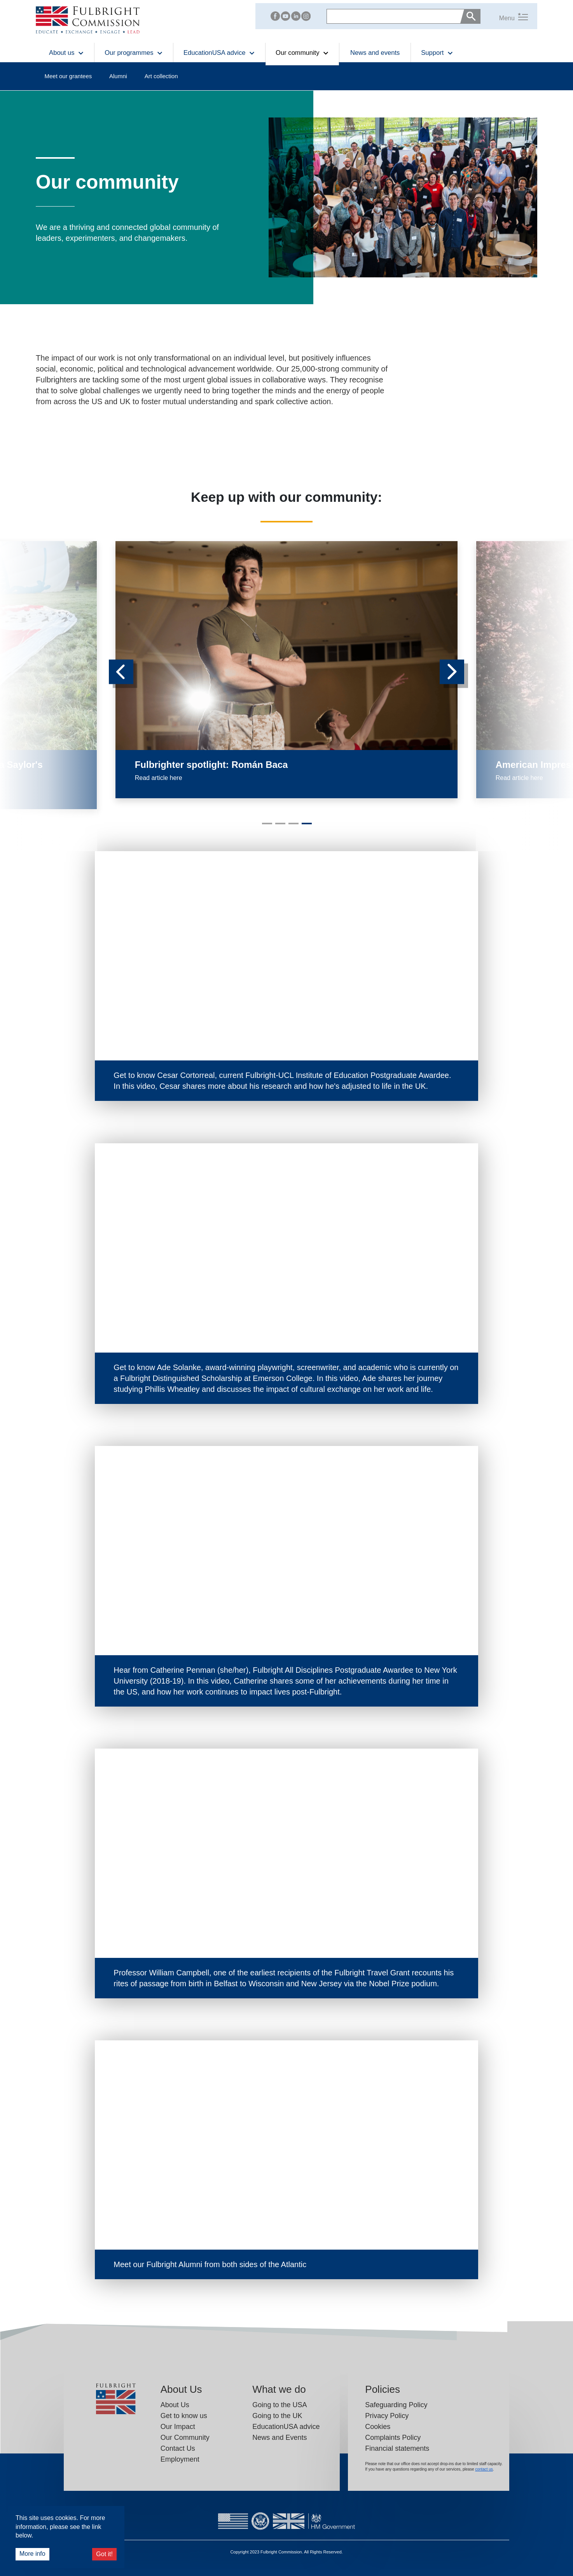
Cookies (377, 2427)
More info (32, 2553)
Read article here (158, 778)
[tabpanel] (286, 669)
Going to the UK (277, 2416)
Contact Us (178, 2448)
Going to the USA (279, 2405)
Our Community (185, 2437)
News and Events (279, 2437)
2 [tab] (279, 827)
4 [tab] (305, 827)
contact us (484, 2469)
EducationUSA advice (286, 2427)
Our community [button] (302, 52)
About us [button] (66, 52)
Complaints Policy (393, 2437)
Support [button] (437, 52)
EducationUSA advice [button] (219, 52)
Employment (180, 2459)
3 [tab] (292, 827)
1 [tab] (266, 827)
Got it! (104, 2554)
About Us (175, 2405)
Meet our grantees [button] (68, 76)
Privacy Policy (387, 2416)
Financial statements (397, 2448)
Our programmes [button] (134, 52)
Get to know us (184, 2416)
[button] (504, 16)
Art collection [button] (161, 76)
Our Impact (178, 2427)
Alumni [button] (118, 76)
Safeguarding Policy (396, 2405)
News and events (375, 52)
